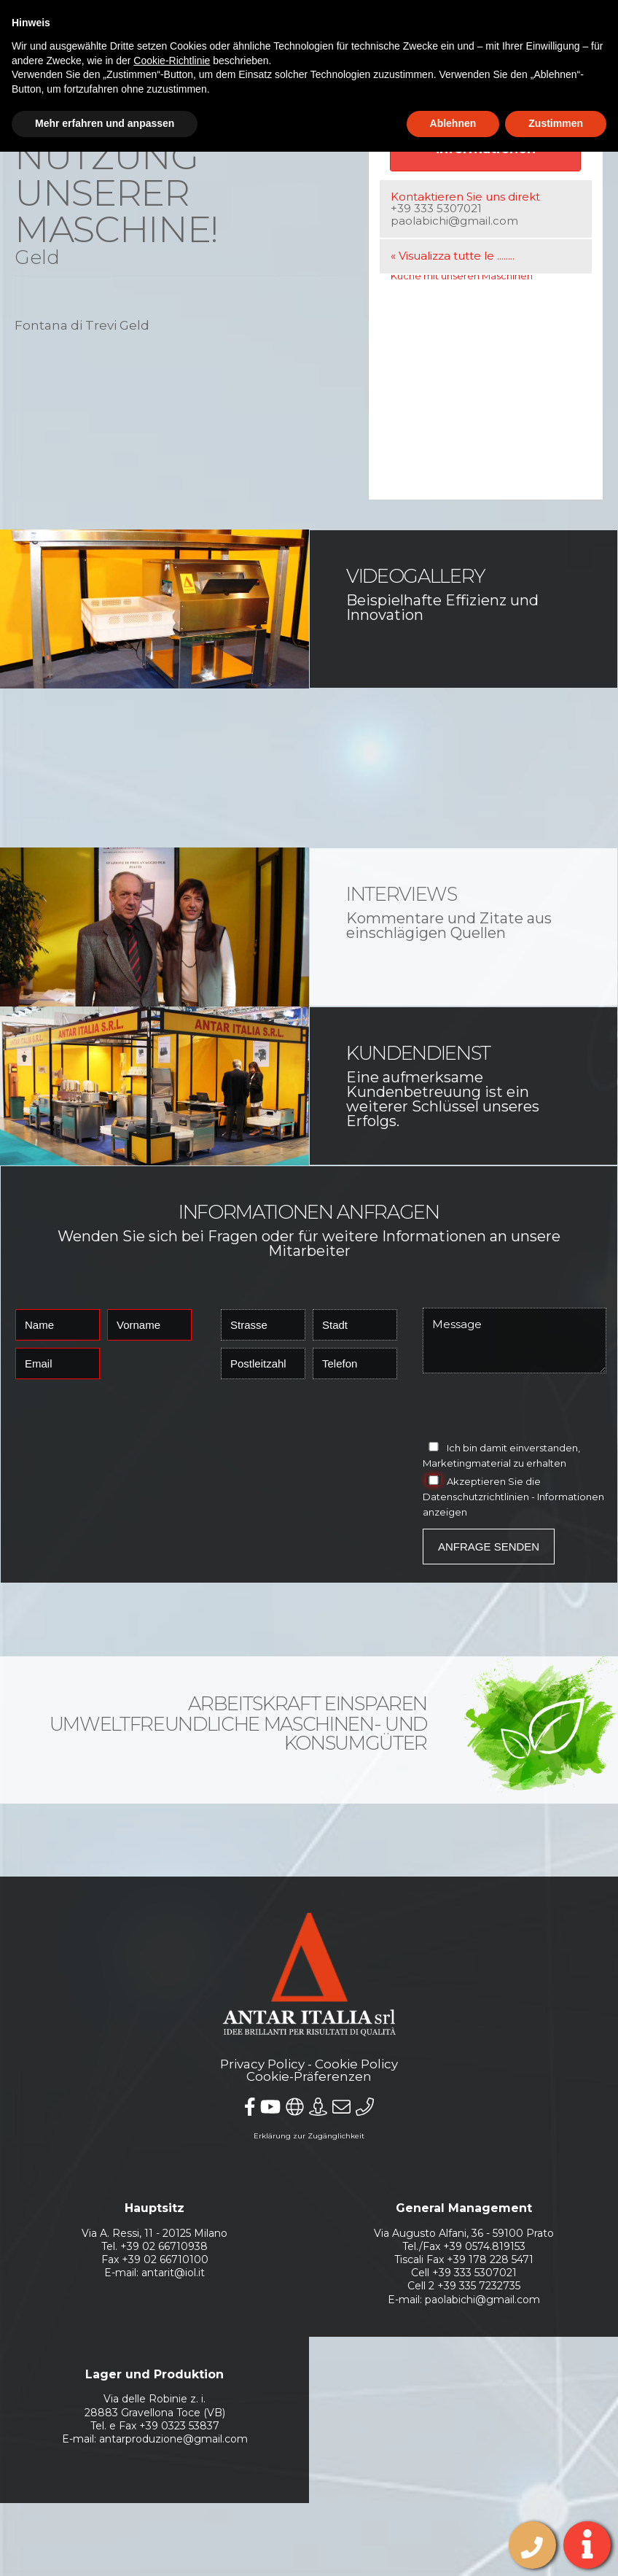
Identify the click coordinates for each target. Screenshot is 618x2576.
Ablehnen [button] (453, 123)
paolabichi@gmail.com (454, 221)
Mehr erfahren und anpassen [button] (104, 123)
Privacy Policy (262, 2064)
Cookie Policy (356, 2064)
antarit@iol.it (173, 2272)
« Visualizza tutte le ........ (453, 256)
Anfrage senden (488, 1546)
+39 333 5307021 (436, 208)
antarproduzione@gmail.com (173, 2438)
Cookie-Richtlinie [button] (171, 60)
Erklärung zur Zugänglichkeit (309, 2136)
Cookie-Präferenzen (309, 2076)
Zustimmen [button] (555, 123)
